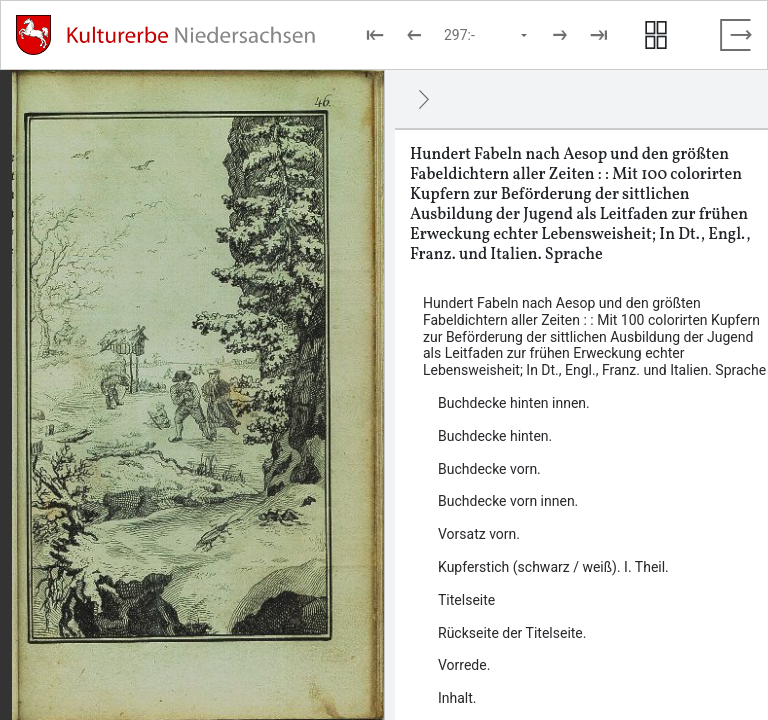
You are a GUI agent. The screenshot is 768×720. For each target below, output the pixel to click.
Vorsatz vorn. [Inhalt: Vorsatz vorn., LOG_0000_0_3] (479, 534)
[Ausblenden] (424, 99)
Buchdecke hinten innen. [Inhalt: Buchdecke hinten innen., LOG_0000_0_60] (514, 403)
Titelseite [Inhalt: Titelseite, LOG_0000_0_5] (466, 600)
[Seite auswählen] (487, 35)
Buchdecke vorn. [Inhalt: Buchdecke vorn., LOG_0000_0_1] (489, 469)
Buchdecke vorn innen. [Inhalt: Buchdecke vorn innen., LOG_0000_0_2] (508, 501)
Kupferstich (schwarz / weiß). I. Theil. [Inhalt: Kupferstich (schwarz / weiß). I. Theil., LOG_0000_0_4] (553, 567)
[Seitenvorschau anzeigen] (656, 35)
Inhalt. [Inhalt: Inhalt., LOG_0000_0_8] (457, 698)
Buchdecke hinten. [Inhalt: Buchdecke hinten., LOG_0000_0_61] (495, 436)
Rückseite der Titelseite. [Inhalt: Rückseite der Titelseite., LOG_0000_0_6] (512, 633)
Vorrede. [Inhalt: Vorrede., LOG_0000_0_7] (464, 665)
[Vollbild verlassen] (736, 35)
